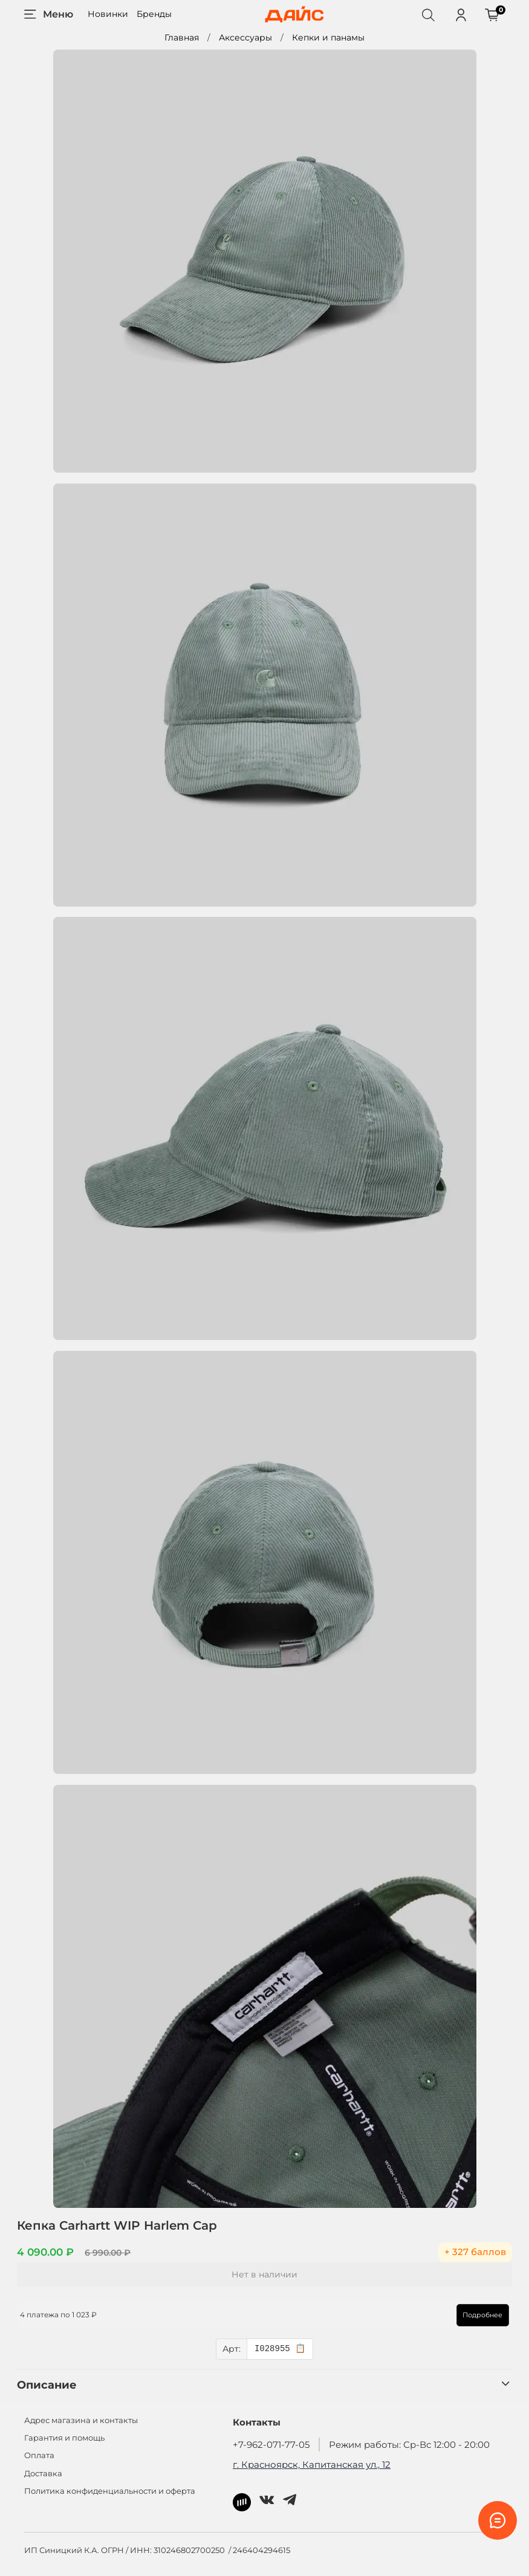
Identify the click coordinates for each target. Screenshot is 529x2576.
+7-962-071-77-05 (271, 2444)
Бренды (154, 13)
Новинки (108, 13)
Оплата (39, 2455)
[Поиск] (428, 14)
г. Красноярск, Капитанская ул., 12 (312, 2464)
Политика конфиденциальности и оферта (109, 2491)
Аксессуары (245, 37)
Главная (181, 37)
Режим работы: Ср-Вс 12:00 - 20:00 (409, 2444)
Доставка (43, 2473)
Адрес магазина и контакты (81, 2420)
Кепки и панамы (328, 37)
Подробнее (476, 2315)
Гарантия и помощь (64, 2437)
